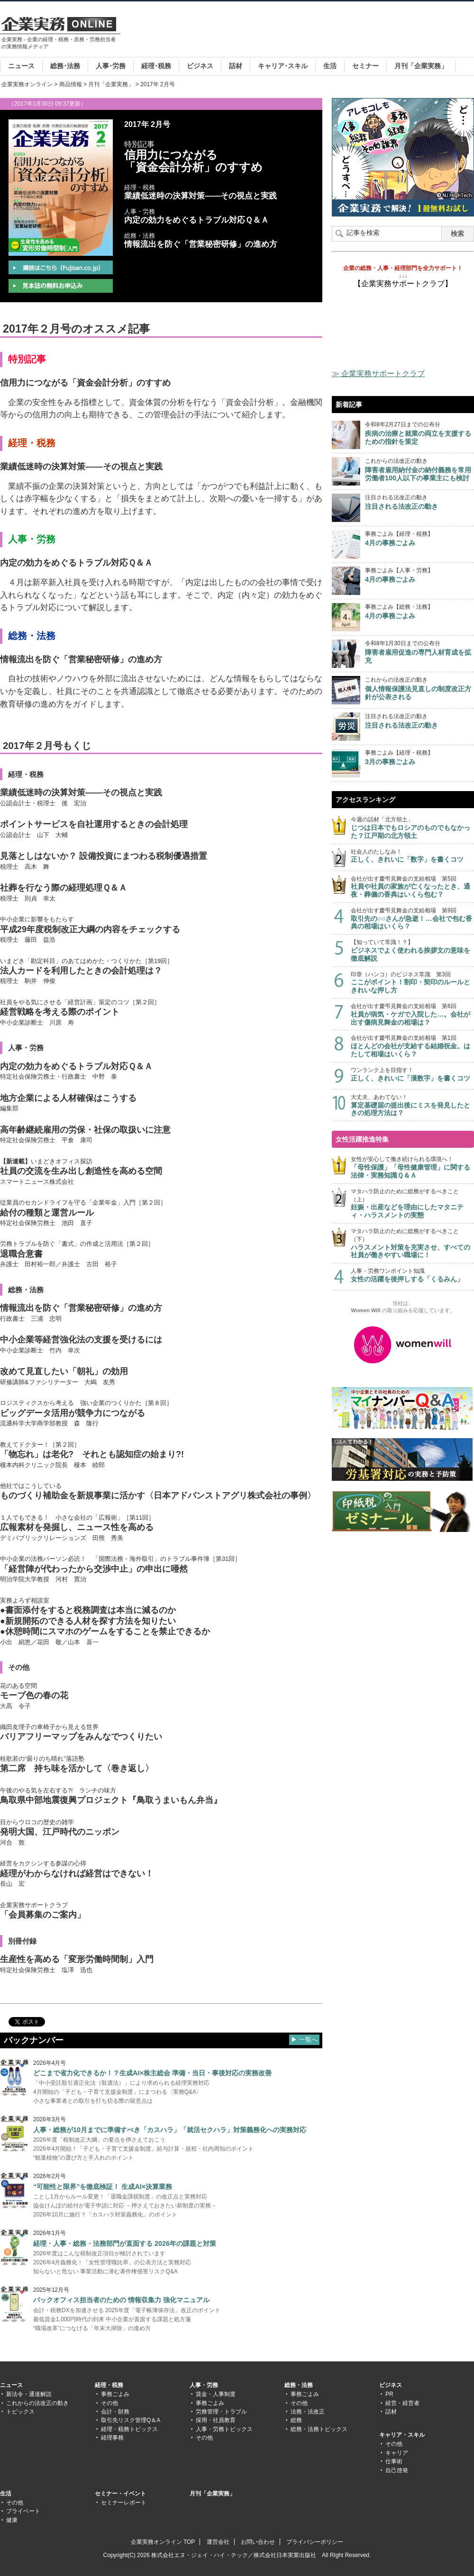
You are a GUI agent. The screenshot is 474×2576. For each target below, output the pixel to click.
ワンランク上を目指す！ (412, 1074)
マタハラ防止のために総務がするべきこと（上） (412, 1203)
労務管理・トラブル (221, 2411)
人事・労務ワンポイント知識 (412, 1275)
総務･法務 (65, 66)
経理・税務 (109, 2385)
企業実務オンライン (27, 84)
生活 (330, 66)
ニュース (21, 66)
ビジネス (200, 66)
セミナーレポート (123, 2502)
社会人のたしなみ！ (412, 856)
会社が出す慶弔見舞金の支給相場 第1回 (412, 1046)
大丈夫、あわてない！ (412, 1105)
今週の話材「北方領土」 (412, 827)
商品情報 (70, 84)
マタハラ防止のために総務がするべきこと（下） (412, 1243)
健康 (12, 2520)
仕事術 (393, 2461)
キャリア (396, 2453)
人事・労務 (204, 2385)
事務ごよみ (115, 2394)
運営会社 (218, 2542)
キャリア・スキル (402, 2435)
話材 (235, 66)
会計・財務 (115, 2411)
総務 (296, 2420)
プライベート (23, 2511)
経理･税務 (156, 66)
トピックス (20, 2411)
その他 (109, 2403)
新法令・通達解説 (29, 2394)
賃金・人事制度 (216, 2394)
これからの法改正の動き (37, 2403)
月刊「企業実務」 (420, 66)
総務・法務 (298, 2385)
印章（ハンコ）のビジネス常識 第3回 (412, 982)
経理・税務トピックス (129, 2429)
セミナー (365, 66)
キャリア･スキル (283, 66)
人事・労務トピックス (224, 2429)
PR (389, 2394)
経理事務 (112, 2437)
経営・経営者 (402, 2403)
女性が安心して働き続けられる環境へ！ (412, 1167)
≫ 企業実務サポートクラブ (378, 373)
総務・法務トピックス (319, 2429)
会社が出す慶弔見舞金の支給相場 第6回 (412, 1014)
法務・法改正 (308, 2411)
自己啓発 (396, 2470)
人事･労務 (111, 66)
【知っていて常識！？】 (412, 950)
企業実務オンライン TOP (163, 2542)
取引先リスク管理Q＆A (130, 2420)
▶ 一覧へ (304, 2039)
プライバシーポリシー (314, 2542)
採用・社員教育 (216, 2420)
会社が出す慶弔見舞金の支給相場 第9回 (412, 918)
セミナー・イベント (120, 2493)
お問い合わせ (258, 2542)
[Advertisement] (301, 38)
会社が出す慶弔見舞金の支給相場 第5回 (412, 887)
